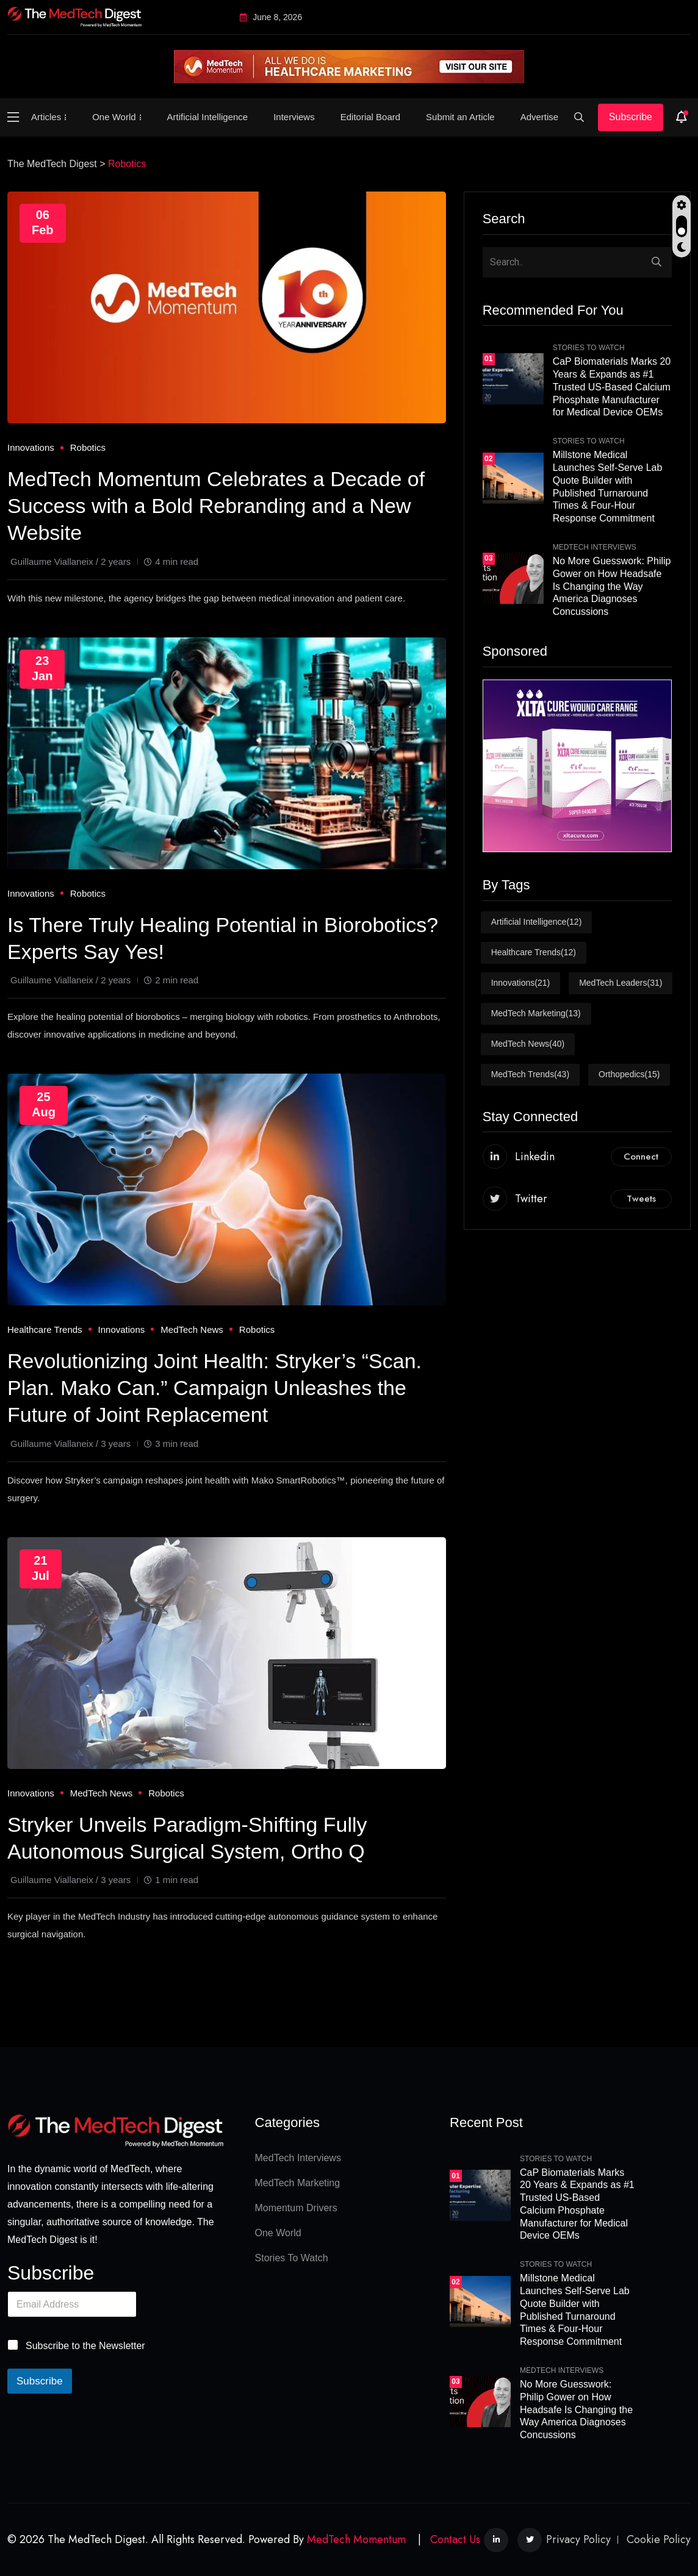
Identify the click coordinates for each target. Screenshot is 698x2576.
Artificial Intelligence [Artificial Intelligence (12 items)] (536, 922)
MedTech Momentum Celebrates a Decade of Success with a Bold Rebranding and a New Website (216, 505)
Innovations (30, 447)
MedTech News (191, 1329)
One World (113, 117)
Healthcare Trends (44, 1329)
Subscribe (630, 117)
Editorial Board (370, 117)
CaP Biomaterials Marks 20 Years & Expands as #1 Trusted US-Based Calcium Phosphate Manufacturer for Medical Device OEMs (612, 386)
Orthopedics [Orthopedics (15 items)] (629, 1074)
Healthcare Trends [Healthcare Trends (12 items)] (533, 952)
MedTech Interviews (594, 547)
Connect (641, 1156)
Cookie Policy (659, 2539)
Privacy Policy (578, 2539)
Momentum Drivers (296, 2208)
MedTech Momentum (356, 2539)
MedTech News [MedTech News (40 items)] (528, 1044)
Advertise (539, 117)
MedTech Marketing (297, 2183)
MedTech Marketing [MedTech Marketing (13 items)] (536, 1013)
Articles (46, 117)
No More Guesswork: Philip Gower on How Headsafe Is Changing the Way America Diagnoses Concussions (612, 586)
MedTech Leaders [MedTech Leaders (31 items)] (620, 983)
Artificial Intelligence (207, 117)
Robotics (88, 447)
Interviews (294, 117)
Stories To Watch (589, 347)
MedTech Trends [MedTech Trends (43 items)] (530, 1074)
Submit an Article (460, 117)
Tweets (641, 1198)
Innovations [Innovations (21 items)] (520, 983)
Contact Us (455, 2539)
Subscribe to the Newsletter (85, 2346)
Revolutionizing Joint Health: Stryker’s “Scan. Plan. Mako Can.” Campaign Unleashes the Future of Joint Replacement (214, 1387)
